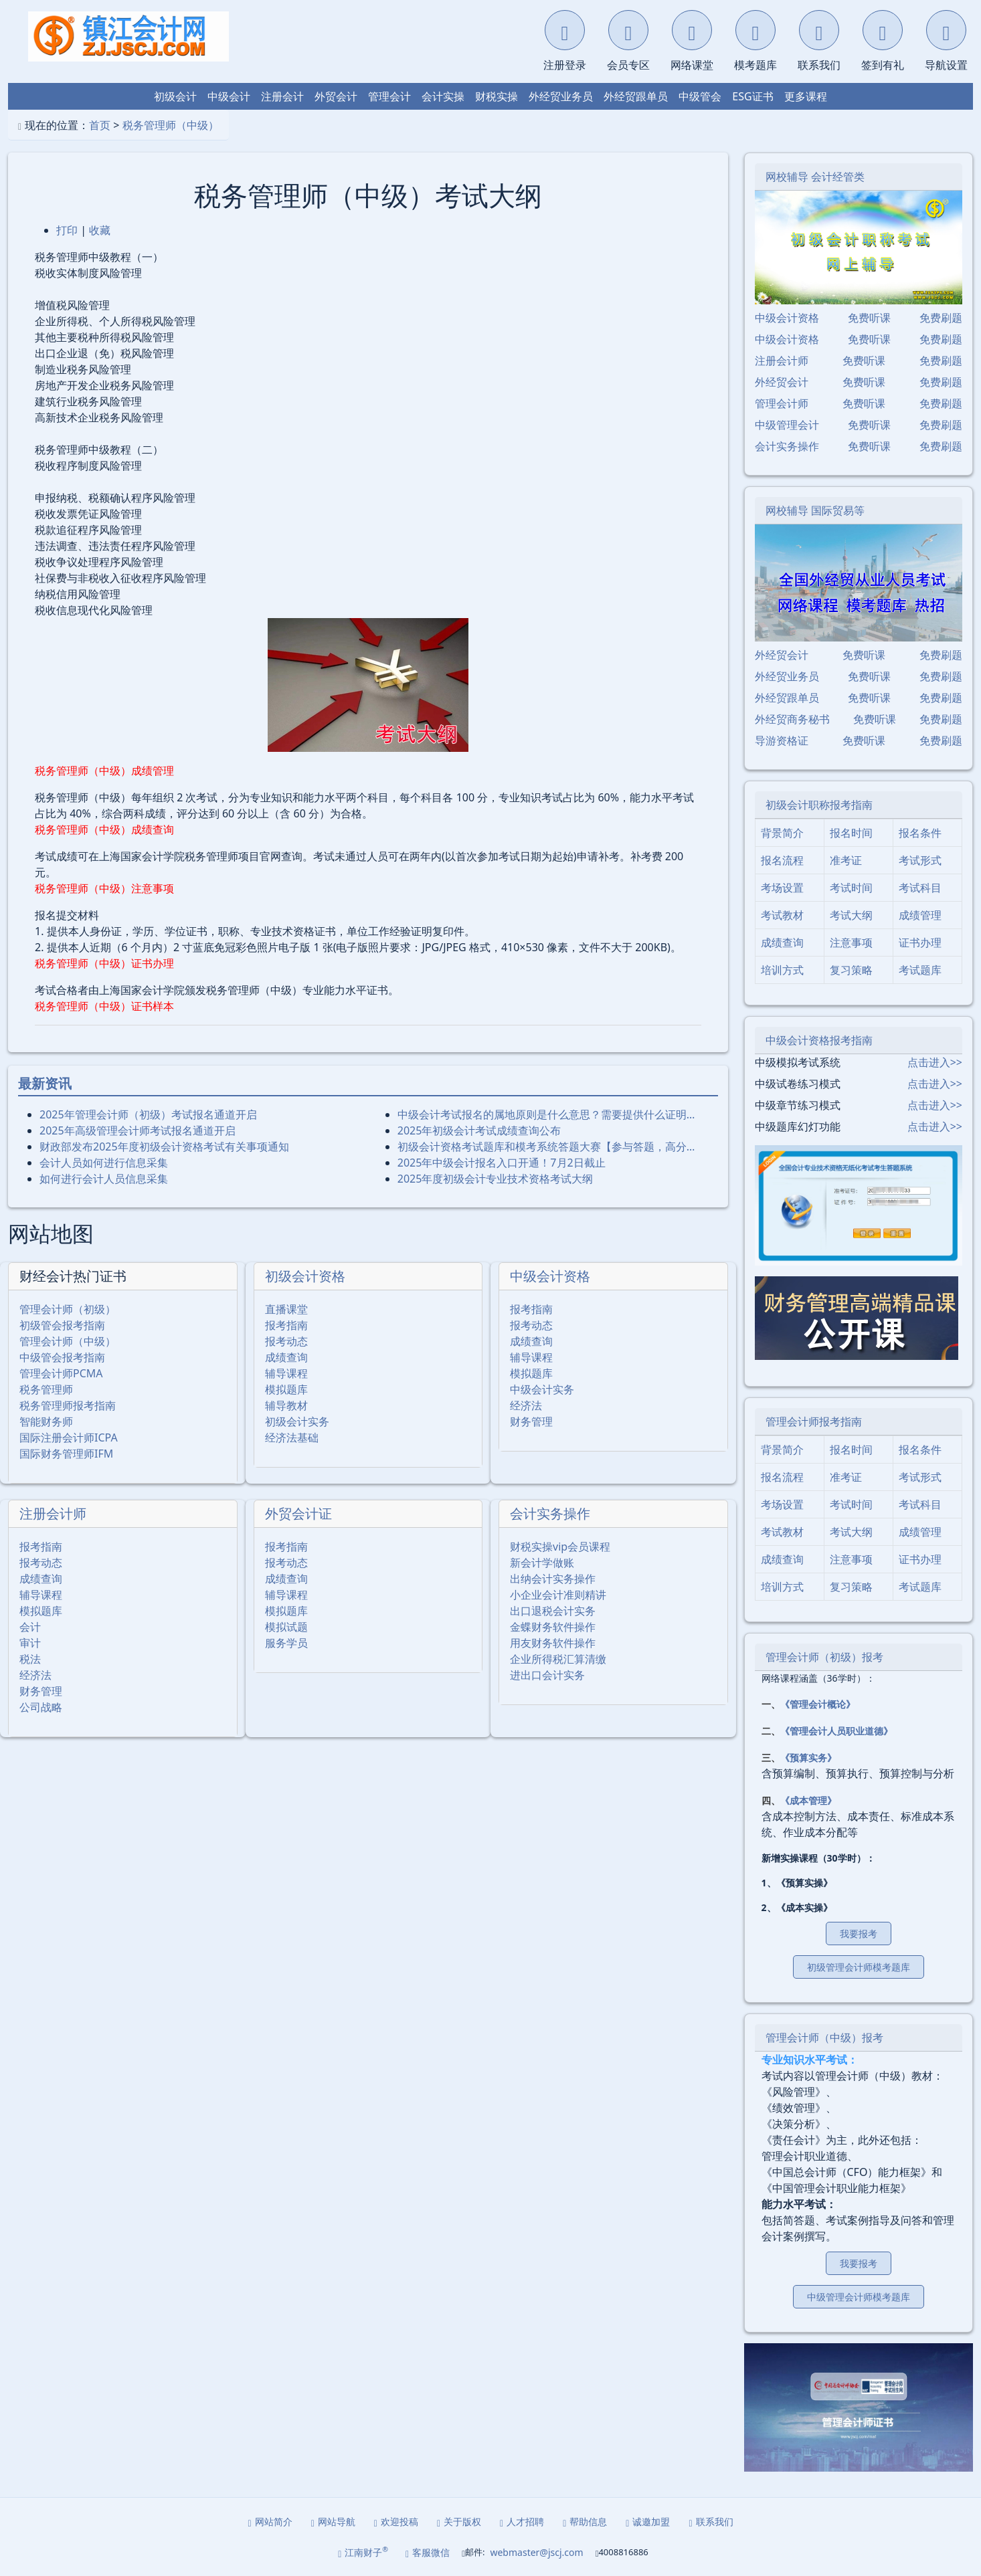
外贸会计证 (298, 1513)
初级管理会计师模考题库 (858, 1967)
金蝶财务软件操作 (553, 1626)
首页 (99, 125)
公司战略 (40, 1707)
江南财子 (363, 2552)
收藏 (99, 230)
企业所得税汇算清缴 (558, 1659)
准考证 (846, 860)
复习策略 (851, 970)
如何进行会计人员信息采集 (103, 1178)
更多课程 (805, 96)
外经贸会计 (781, 382)
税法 (30, 1659)
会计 (30, 1626)
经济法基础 (292, 1437)
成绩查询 (286, 1357)
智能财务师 (46, 1421)
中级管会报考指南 (62, 1357)
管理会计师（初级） (67, 1309)
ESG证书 (752, 96)
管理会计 (389, 96)
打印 (67, 230)
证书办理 (920, 942)
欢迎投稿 (396, 2521)
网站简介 (270, 2521)
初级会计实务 (297, 1421)
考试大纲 (851, 915)
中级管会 (700, 96)
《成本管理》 (808, 1800)
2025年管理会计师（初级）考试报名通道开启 (148, 1114)
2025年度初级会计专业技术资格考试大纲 (495, 1178)
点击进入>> (934, 1062)
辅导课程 (286, 1373)
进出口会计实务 (547, 1675)
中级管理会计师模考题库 (858, 2296)
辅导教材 (286, 1405)
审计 (30, 1643)
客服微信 (428, 2552)
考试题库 (920, 970)
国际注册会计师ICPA (68, 1437)
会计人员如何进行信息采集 (103, 1162)
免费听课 (869, 317)
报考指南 (286, 1325)
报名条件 (920, 832)
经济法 (526, 1405)
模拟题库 (286, 1389)
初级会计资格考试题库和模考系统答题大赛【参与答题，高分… (546, 1146)
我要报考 (858, 1933)
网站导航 (333, 2521)
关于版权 (459, 2521)
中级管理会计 (787, 424)
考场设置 (782, 887)
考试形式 (920, 860)
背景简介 (782, 832)
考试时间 (851, 887)
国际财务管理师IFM (66, 1453)
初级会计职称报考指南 (819, 804)
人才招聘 (522, 2521)
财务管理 (531, 1421)
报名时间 (851, 832)
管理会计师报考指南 (814, 1421)
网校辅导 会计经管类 (815, 176)
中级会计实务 (542, 1389)
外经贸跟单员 (636, 96)
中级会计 (228, 96)
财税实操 (496, 96)
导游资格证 (781, 740)
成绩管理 (920, 915)
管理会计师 (781, 403)
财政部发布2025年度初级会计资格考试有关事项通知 (164, 1146)
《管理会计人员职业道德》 (836, 1730)
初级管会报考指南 (62, 1325)
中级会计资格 (550, 1276)
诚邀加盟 (648, 2521)
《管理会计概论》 (817, 1704)
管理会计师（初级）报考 (824, 1657)
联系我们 (711, 2521)
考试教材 (782, 915)
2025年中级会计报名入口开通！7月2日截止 (501, 1162)
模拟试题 (286, 1626)
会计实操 (443, 96)
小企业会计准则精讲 (558, 1594)
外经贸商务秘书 (792, 719)
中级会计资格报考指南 (819, 1040)
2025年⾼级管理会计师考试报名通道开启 (137, 1130)
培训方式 (782, 970)
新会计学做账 (542, 1562)
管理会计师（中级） (67, 1341)
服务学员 (286, 1643)
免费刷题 (940, 317)
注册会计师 (52, 1513)
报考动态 (286, 1341)
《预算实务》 (808, 1757)
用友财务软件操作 (553, 1643)
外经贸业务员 (561, 96)
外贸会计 (336, 96)
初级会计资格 (305, 1276)
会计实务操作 (550, 1513)
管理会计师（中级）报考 (824, 2037)
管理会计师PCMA (61, 1373)
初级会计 (175, 96)
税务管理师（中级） (170, 125)
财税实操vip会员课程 (560, 1546)
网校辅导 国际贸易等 (815, 510)
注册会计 (282, 96)
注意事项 (851, 942)
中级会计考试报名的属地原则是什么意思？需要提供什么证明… (546, 1114)
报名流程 (782, 860)
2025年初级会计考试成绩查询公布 (479, 1130)
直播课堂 (286, 1309)
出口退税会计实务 (553, 1610)
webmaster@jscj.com (536, 2552)
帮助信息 (585, 2521)
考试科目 (920, 887)
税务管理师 (46, 1389)
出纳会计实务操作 (553, 1578)
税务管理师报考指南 (67, 1405)
